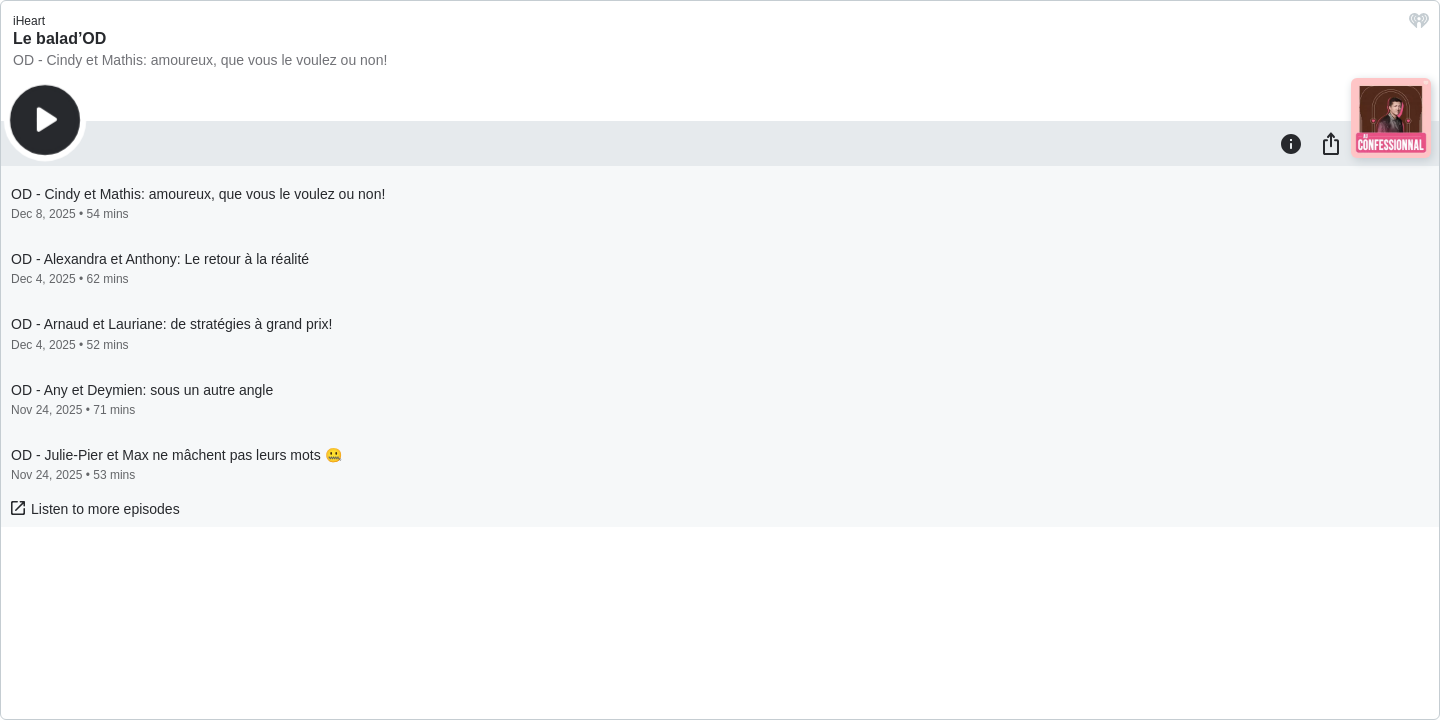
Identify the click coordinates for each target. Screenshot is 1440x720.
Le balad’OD (59, 38)
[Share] (1331, 143)
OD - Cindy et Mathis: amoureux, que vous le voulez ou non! (200, 60)
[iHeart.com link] (1419, 25)
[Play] (45, 120)
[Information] (1291, 143)
